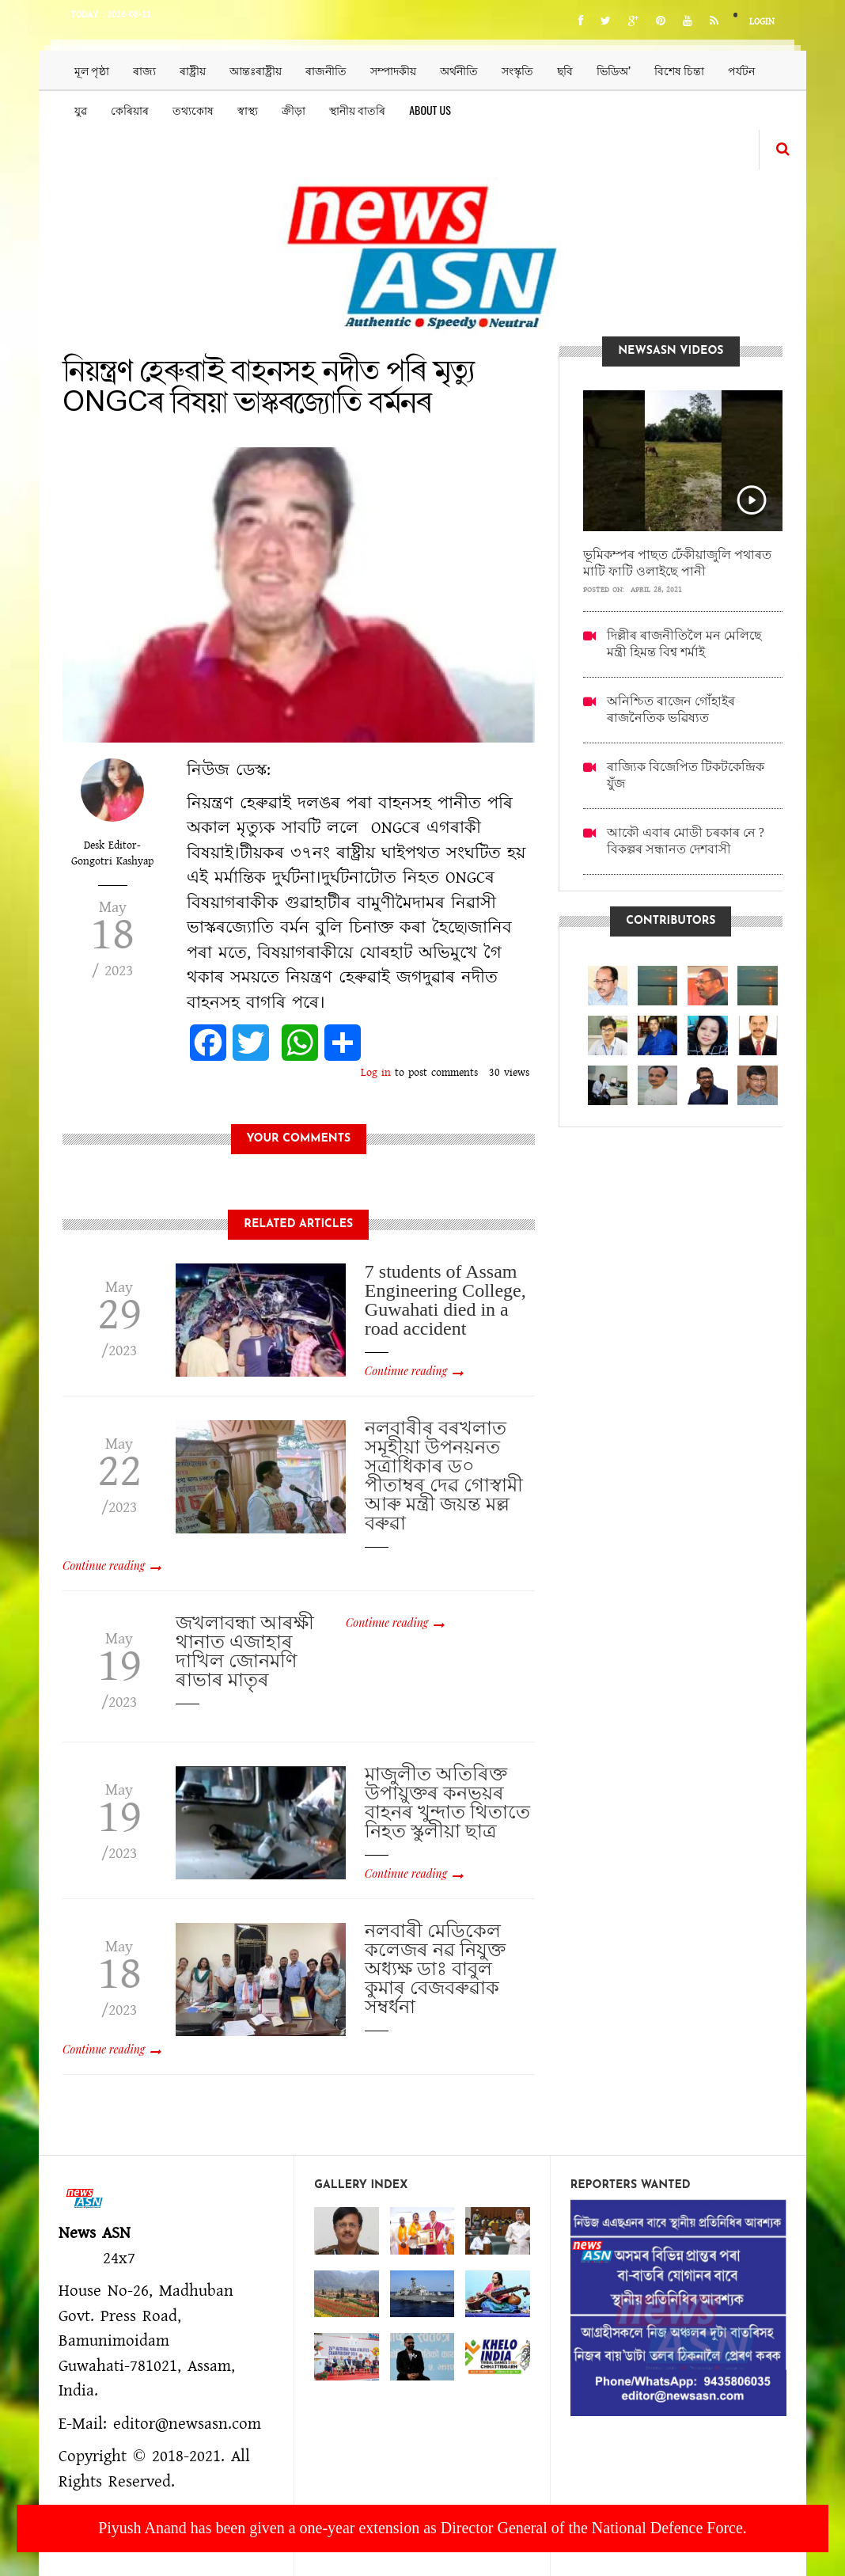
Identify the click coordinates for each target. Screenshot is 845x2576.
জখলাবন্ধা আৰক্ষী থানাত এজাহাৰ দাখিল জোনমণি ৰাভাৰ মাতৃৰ (245, 1651)
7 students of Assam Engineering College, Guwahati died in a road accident (445, 1300)
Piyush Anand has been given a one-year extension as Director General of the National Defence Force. (422, 2527)
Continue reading (406, 1370)
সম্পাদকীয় (393, 70)
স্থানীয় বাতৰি (357, 109)
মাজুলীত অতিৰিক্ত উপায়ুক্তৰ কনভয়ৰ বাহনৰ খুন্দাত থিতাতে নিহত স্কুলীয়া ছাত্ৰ (447, 1802)
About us (430, 109)
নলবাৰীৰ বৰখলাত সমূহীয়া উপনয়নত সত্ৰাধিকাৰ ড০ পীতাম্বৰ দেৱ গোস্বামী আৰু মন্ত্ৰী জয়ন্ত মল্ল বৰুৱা (444, 1475)
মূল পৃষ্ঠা (91, 70)
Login (762, 21)
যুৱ (80, 109)
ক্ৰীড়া (293, 109)
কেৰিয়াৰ (130, 109)
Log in (376, 1073)
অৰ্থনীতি (459, 70)
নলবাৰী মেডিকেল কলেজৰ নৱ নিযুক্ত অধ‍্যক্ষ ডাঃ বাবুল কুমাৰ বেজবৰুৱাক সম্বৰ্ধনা (435, 1969)
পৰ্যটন (741, 70)
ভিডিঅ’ (614, 70)
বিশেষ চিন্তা (679, 70)
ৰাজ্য (144, 70)
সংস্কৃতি (517, 70)
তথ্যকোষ (193, 109)
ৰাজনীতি (326, 70)
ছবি (565, 70)
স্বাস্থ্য (247, 109)
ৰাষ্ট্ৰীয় (193, 70)
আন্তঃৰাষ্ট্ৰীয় (255, 70)
